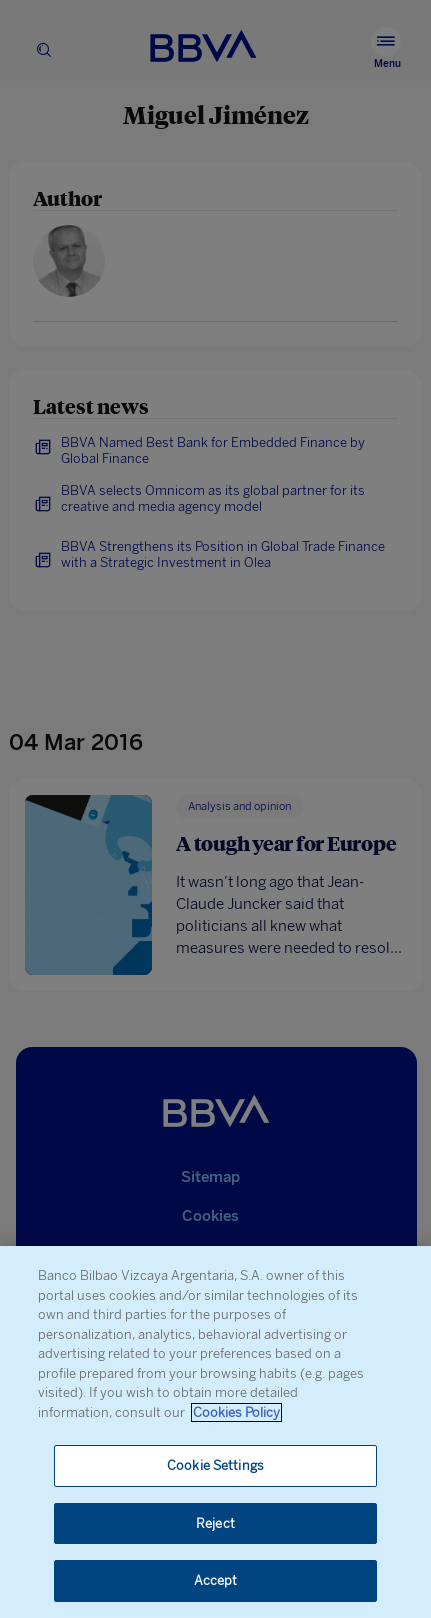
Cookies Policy (236, 1412)
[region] (215, 1432)
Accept (216, 1580)
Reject (215, 1523)
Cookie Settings (215, 1465)
